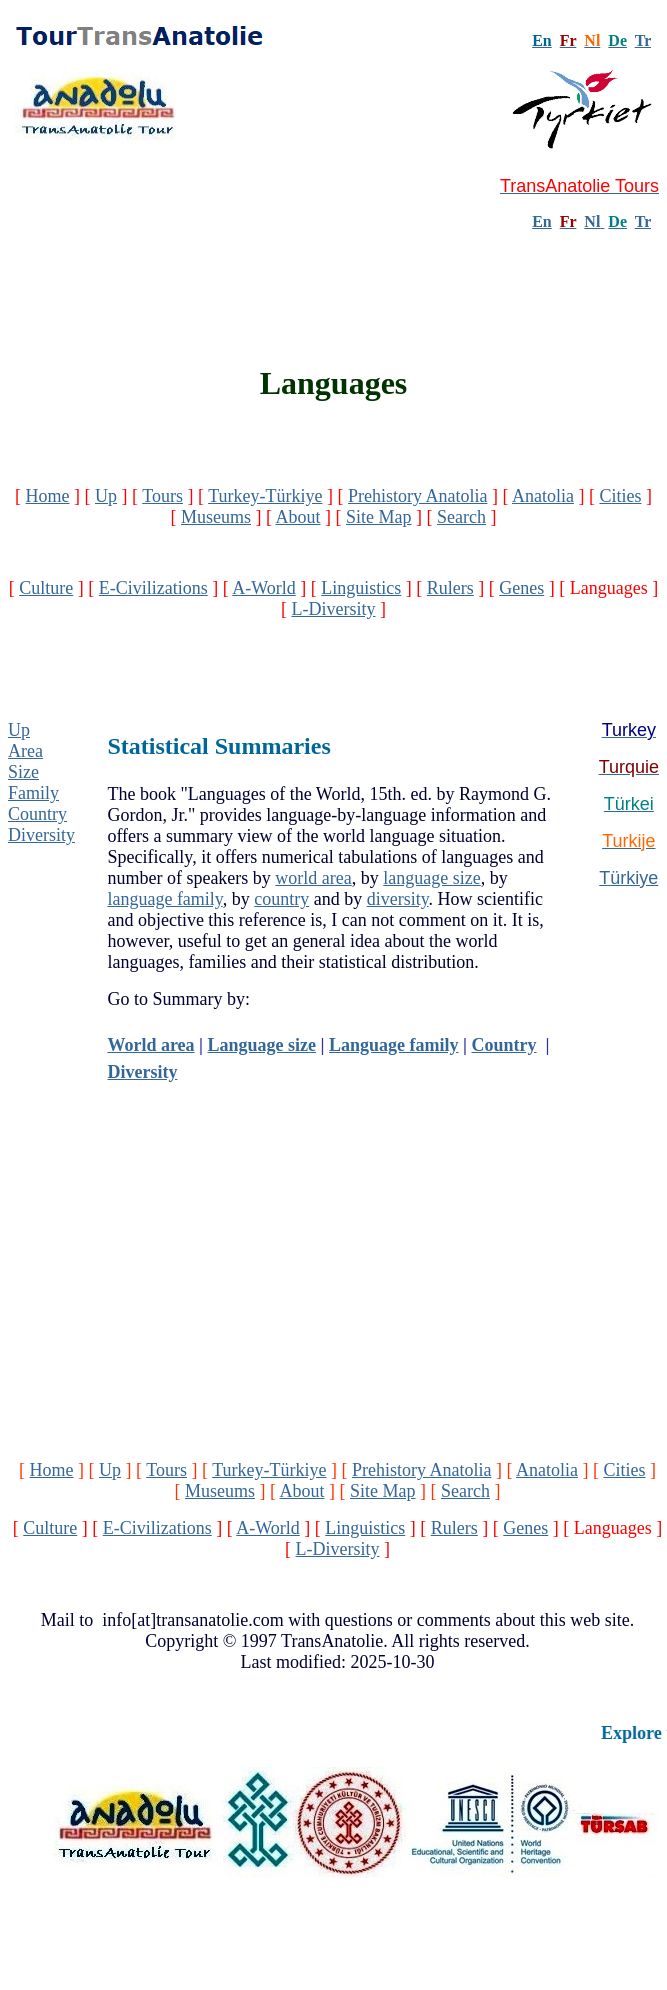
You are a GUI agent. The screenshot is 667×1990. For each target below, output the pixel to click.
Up (106, 496)
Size (23, 772)
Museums (216, 517)
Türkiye (628, 878)
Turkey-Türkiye (265, 496)
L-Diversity (334, 609)
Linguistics (361, 588)
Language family (394, 1045)
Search (461, 517)
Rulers (450, 588)
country (281, 899)
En (542, 221)
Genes (521, 588)
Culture (46, 588)
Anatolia (543, 496)
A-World (264, 588)
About (298, 517)
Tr (643, 40)
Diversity (41, 835)
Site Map (379, 517)
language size (431, 878)
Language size (262, 1045)
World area (150, 1045)
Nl (592, 221)
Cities (620, 496)
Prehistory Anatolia (417, 496)
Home (48, 496)
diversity (398, 899)
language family (164, 899)
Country (37, 814)
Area (25, 751)
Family (33, 793)
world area (313, 878)
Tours (162, 496)
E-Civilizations (153, 588)
